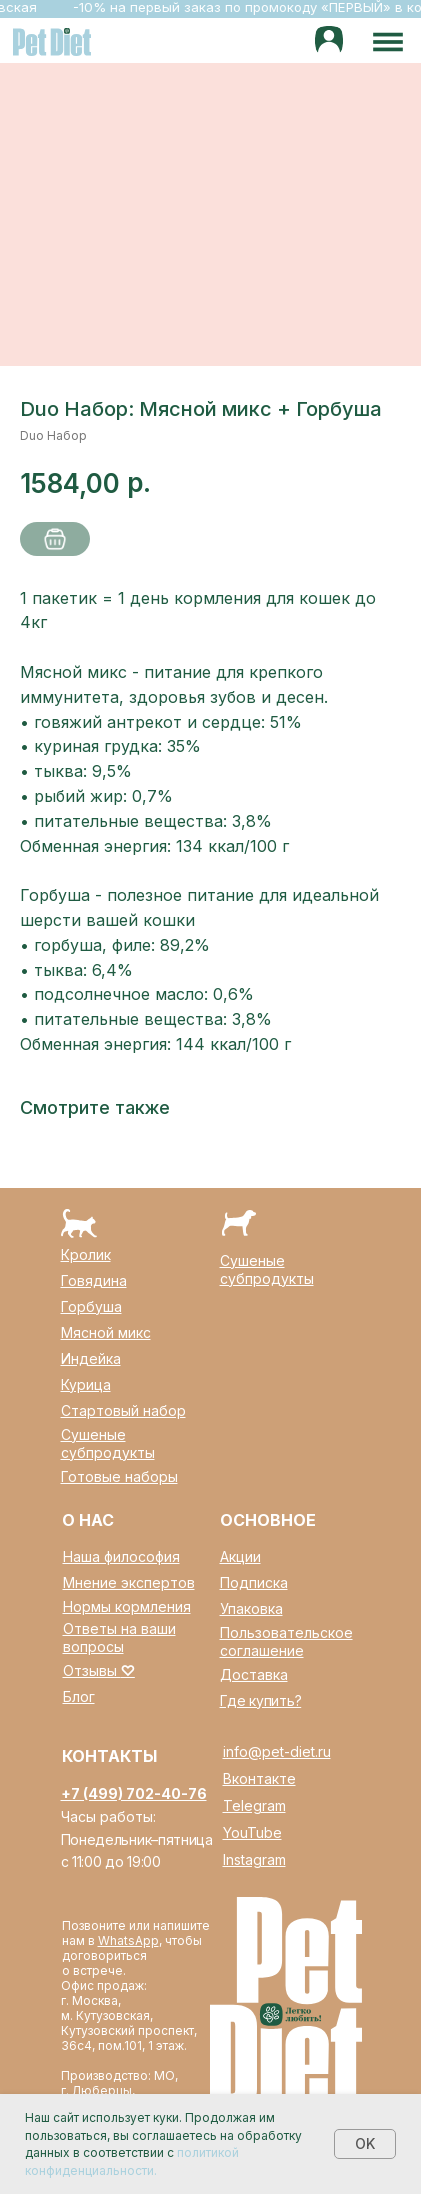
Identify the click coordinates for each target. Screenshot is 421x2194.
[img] (329, 40)
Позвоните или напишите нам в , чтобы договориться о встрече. (136, 1948)
